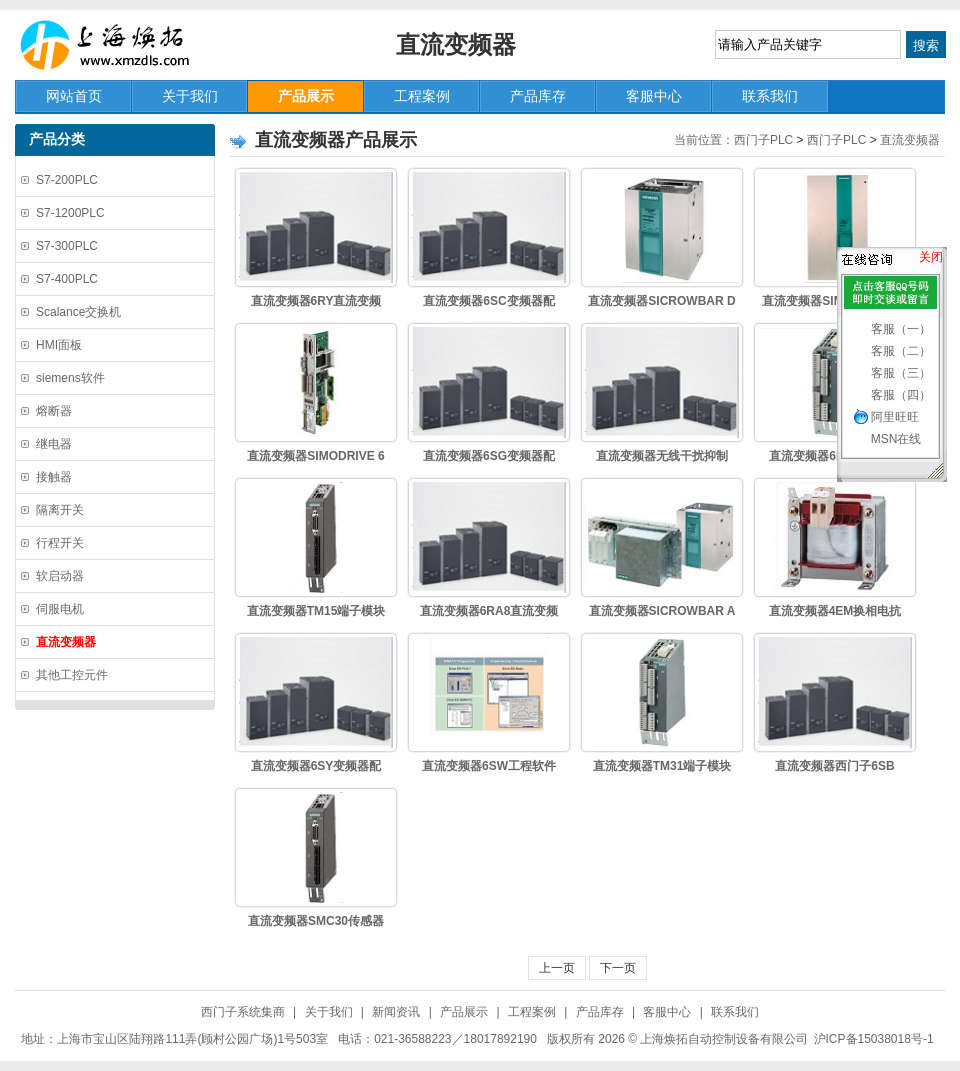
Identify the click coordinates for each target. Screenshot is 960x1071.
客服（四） (901, 395)
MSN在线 (896, 439)
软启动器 (60, 576)
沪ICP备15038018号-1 (874, 1039)
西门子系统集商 (243, 1012)
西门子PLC (763, 140)
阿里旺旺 (895, 417)
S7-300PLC (67, 246)
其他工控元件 (72, 675)
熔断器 (54, 411)
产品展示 (464, 1012)
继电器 (54, 444)
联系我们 (735, 1012)
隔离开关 (60, 510)
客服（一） (901, 329)
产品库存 (600, 1012)
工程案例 (532, 1012)
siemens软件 (70, 378)
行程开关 (60, 543)
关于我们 (329, 1012)
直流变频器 (910, 140)
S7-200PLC (67, 180)
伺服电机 (60, 609)
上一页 (557, 968)
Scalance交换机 (78, 312)
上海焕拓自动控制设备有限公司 (115, 45)
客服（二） (901, 351)
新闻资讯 (396, 1012)
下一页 (618, 968)
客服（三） (901, 373)
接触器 (54, 477)
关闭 (931, 257)
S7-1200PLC (70, 213)
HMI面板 (59, 345)
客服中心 (667, 1012)
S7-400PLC (67, 279)
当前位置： (704, 140)
